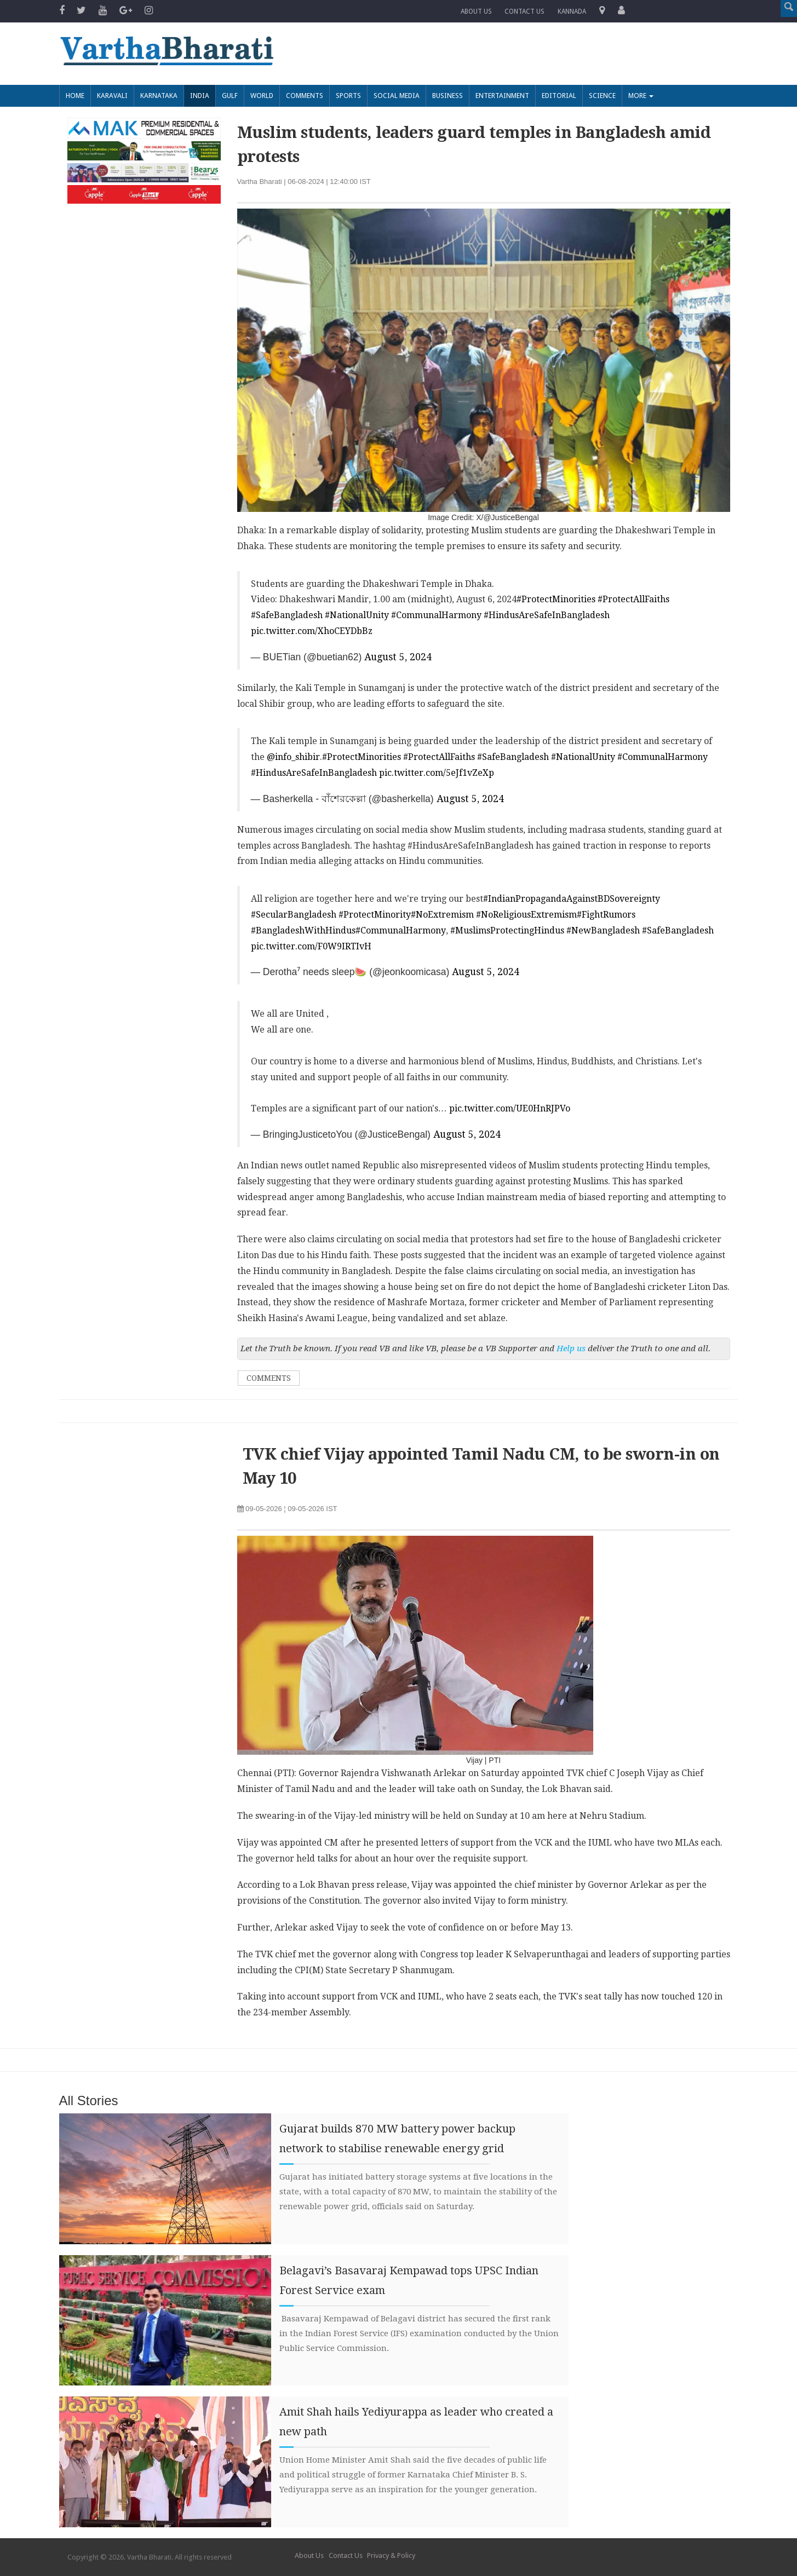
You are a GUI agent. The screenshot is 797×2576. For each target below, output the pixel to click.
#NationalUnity (357, 615)
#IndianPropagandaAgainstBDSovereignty (571, 899)
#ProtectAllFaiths (633, 600)
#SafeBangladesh (287, 615)
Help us (571, 1348)
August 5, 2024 (398, 657)
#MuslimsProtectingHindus (507, 930)
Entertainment (502, 95)
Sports (348, 95)
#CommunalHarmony (436, 615)
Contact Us (346, 2555)
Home (75, 95)
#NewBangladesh (603, 930)
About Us (476, 11)
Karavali (112, 95)
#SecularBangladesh (293, 914)
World (261, 95)
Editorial (559, 95)
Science (602, 95)
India (199, 95)
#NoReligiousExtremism (526, 914)
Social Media (397, 95)
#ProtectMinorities (556, 600)
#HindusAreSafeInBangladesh (547, 615)
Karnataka (158, 95)
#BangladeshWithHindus (303, 930)
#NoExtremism (442, 914)
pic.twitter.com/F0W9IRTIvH (311, 946)
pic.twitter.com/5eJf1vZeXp (436, 773)
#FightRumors (606, 914)
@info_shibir (293, 757)
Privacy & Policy (391, 2555)
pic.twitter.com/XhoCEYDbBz (311, 631)
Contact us (525, 11)
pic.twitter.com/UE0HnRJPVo (509, 1108)
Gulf (230, 95)
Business (447, 95)
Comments (304, 95)
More (640, 95)
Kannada (572, 11)
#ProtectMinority (375, 914)
